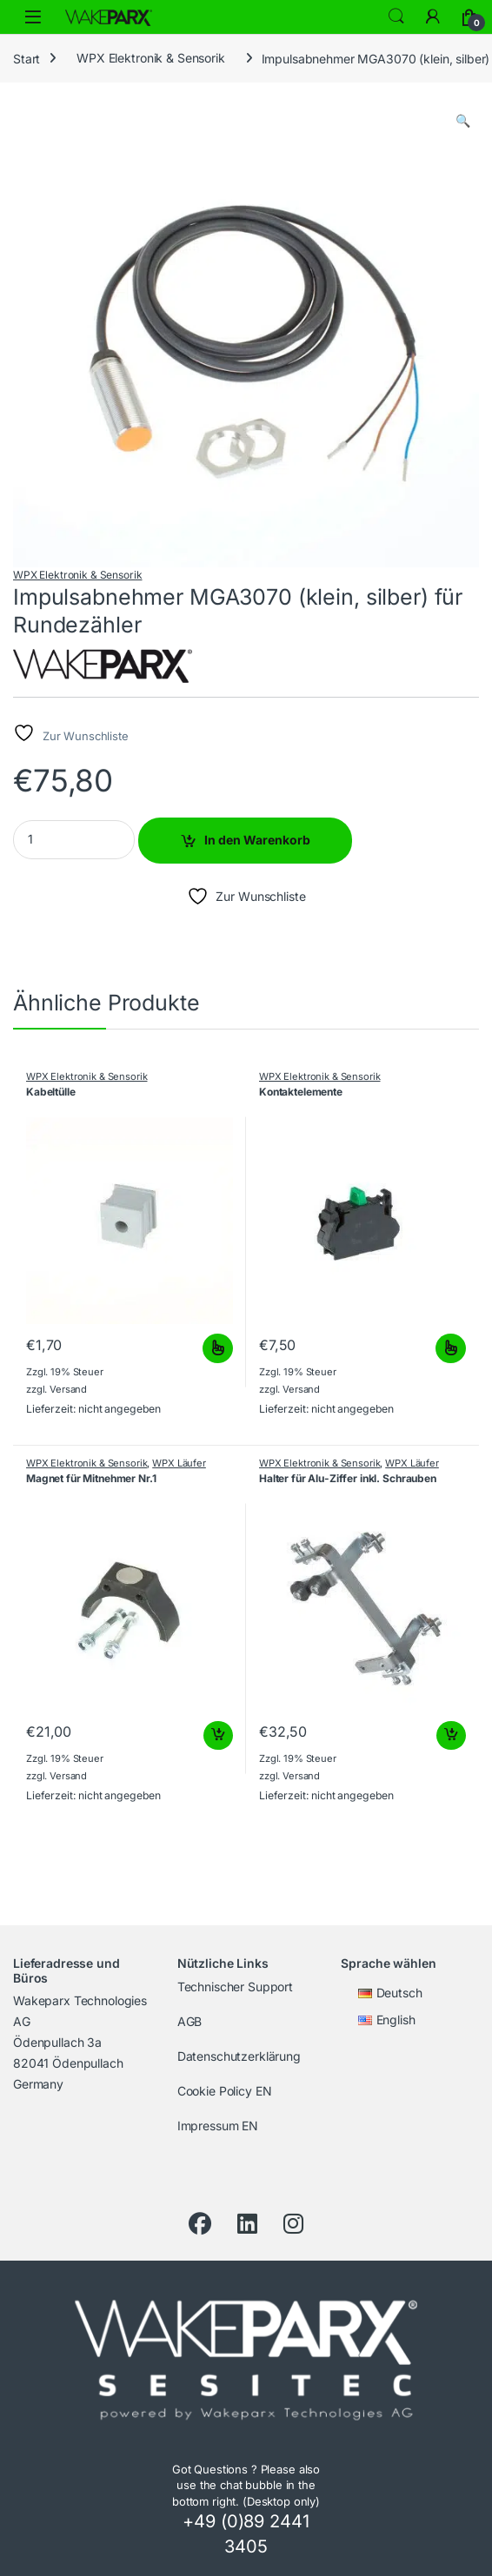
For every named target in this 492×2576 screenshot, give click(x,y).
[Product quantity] (74, 839)
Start (26, 57)
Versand (68, 1389)
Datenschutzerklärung (239, 2056)
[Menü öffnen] (33, 17)
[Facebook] (200, 2224)
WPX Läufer (179, 1463)
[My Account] (432, 16)
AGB (190, 2021)
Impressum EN (217, 2125)
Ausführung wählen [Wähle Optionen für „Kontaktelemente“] (450, 1348)
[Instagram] (293, 2224)
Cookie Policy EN (224, 2090)
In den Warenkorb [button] (218, 1736)
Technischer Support (235, 1986)
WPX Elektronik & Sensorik (150, 57)
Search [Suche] (396, 16)
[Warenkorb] (469, 16)
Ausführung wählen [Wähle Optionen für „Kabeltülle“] (218, 1348)
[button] (462, 120)
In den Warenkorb (257, 839)
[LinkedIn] (247, 2224)
